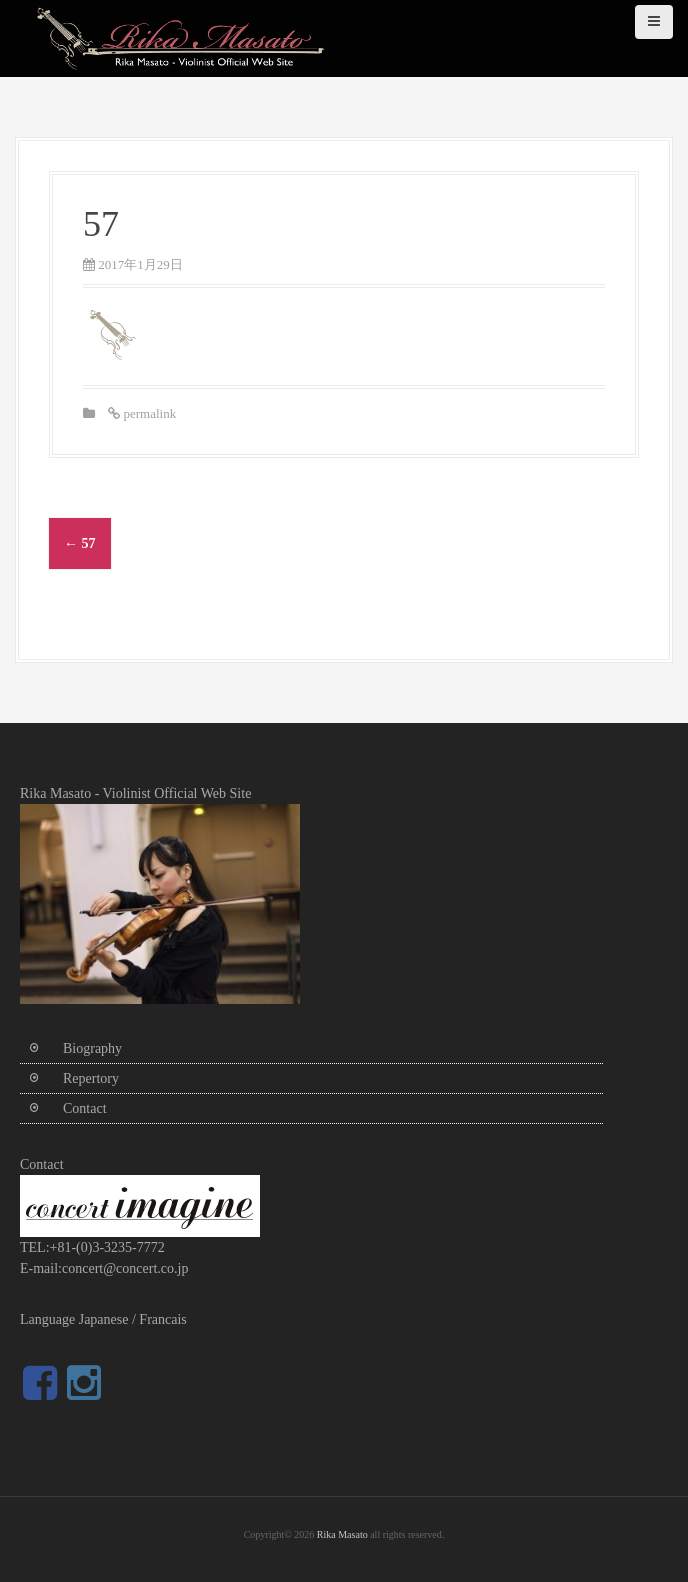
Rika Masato (342, 1534)
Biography (92, 1048)
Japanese (104, 1319)
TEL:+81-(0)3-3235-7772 (92, 1247)
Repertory (91, 1078)
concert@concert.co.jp (125, 1268)
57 (80, 543)
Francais (162, 1319)
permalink (148, 413)
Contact (85, 1108)
